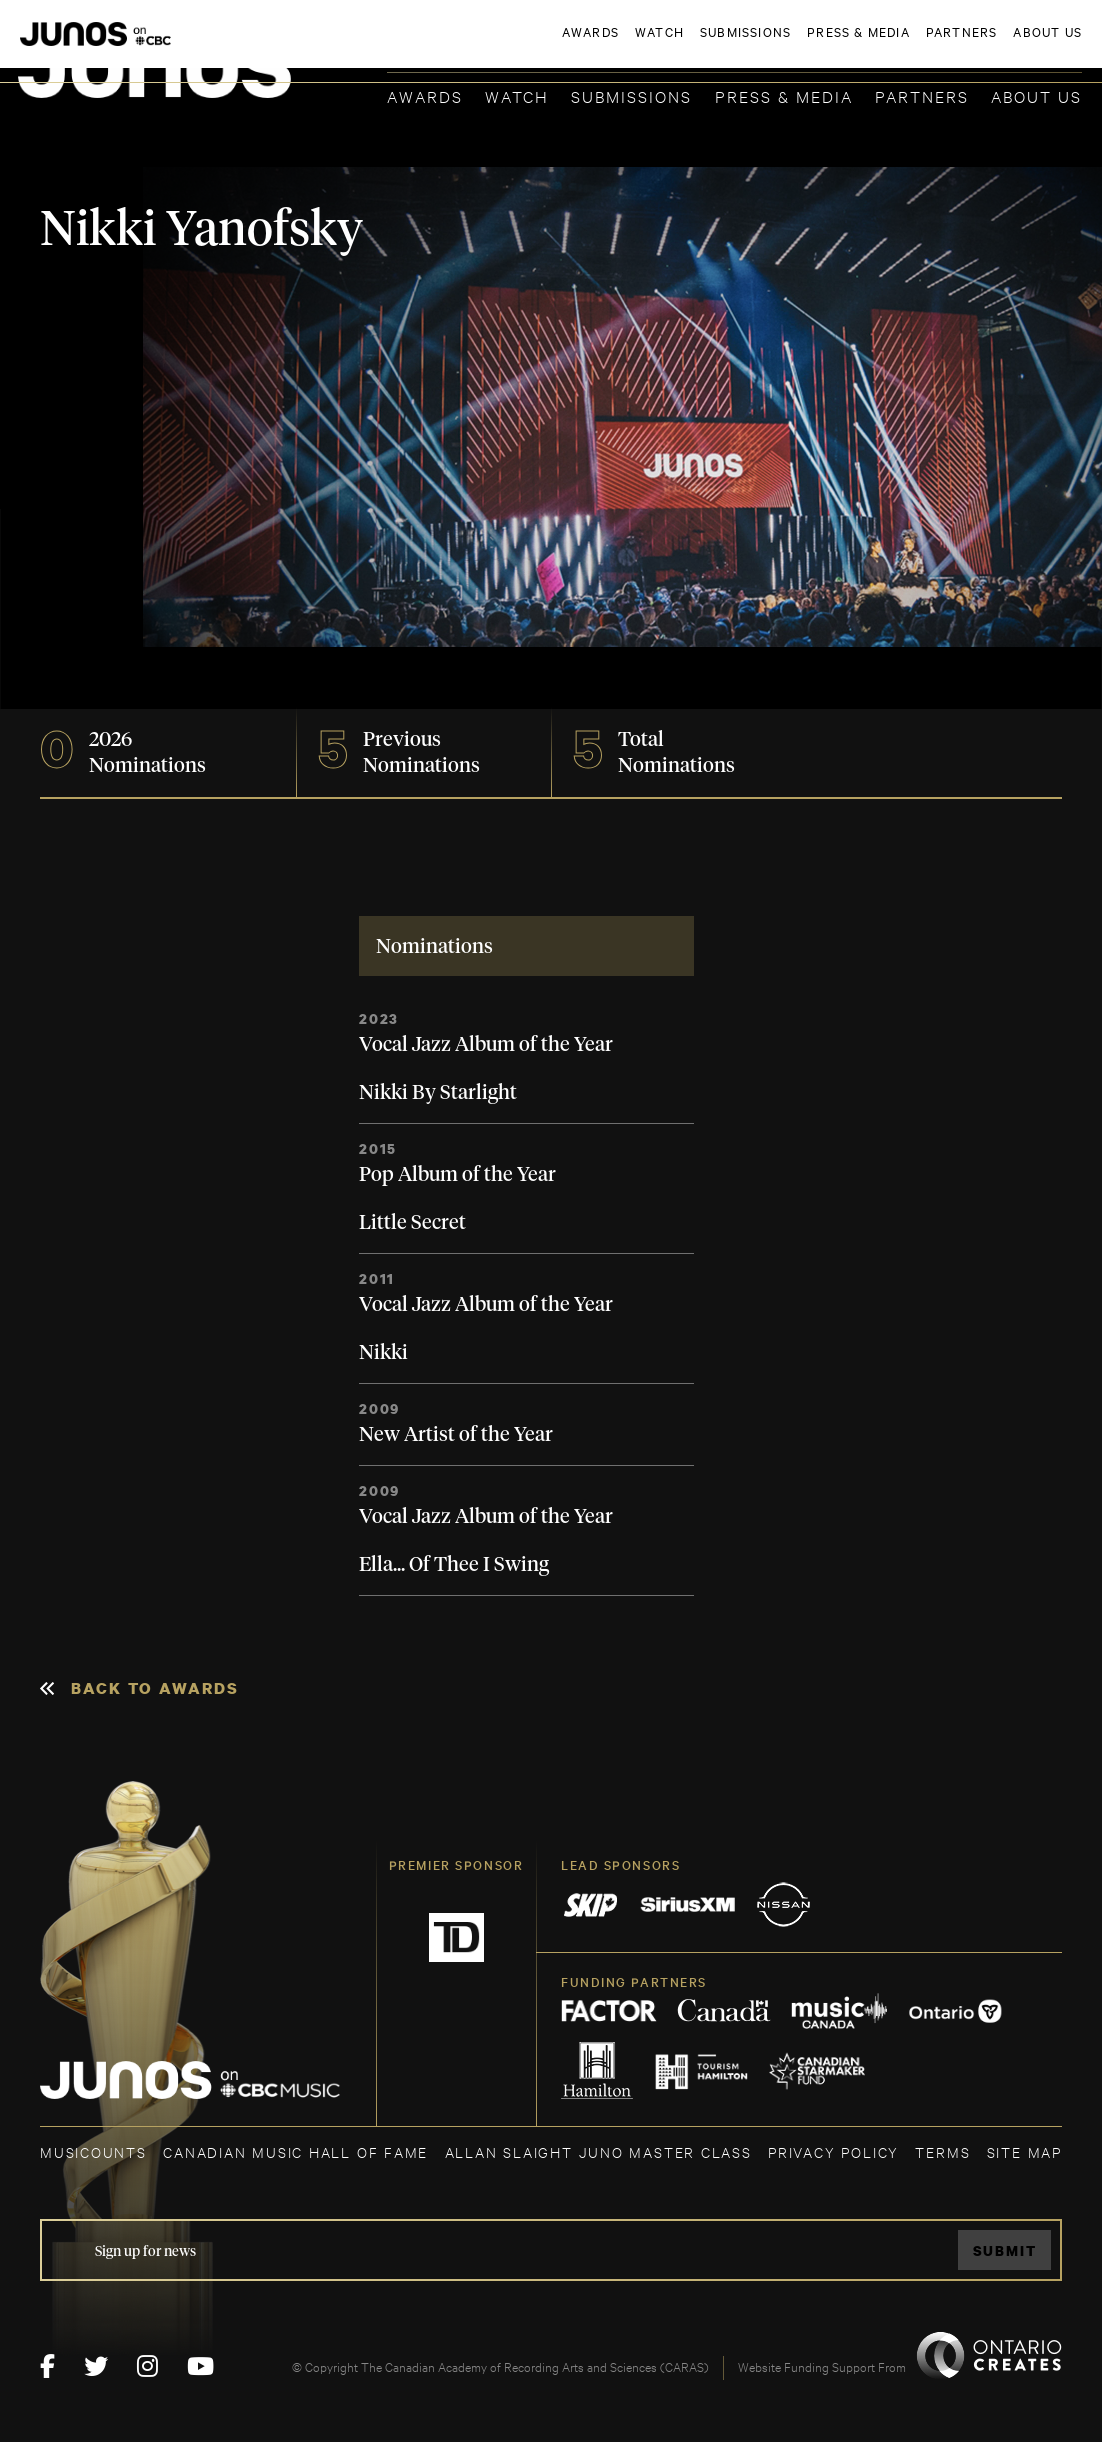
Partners (922, 95)
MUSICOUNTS (93, 2151)
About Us (1036, 95)
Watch (517, 95)
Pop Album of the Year (457, 1175)
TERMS (942, 2151)
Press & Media (784, 95)
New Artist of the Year (456, 1435)
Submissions (631, 95)
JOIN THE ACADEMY (803, 47)
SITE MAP (1024, 2151)
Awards (425, 95)
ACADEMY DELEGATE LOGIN (987, 47)
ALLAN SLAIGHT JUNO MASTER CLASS (598, 2151)
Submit (1005, 2250)
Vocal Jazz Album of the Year (486, 1045)
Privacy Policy (833, 2151)
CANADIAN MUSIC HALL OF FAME (295, 2151)
